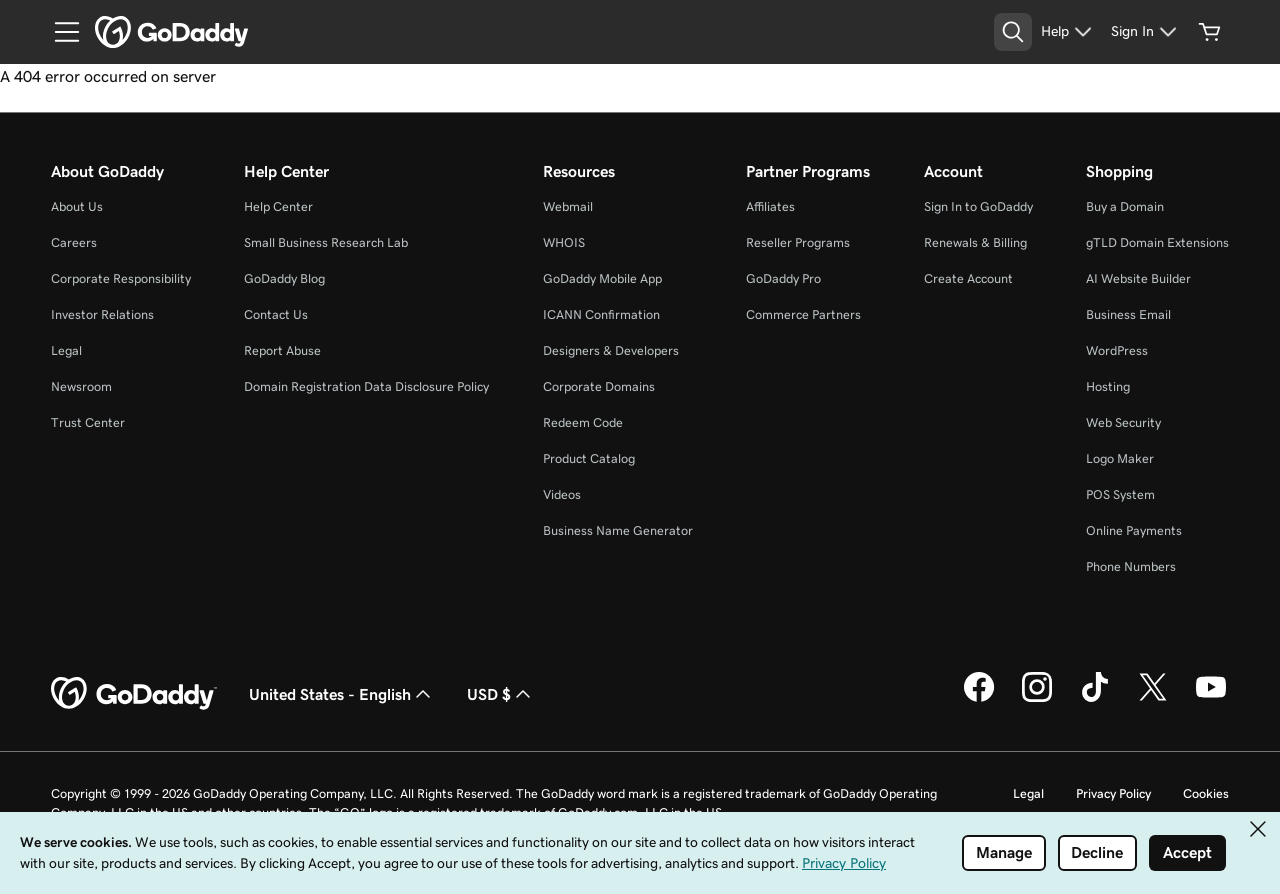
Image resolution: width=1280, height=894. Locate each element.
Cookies (1206, 793)
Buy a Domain (1125, 206)
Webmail (568, 206)
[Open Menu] (59, 32)
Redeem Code (583, 422)
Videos (562, 494)
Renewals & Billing (975, 242)
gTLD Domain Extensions (1157, 242)
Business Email (1128, 314)
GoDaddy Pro (783, 278)
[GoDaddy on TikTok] (1095, 699)
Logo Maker (1120, 458)
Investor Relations (102, 314)
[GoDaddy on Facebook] (979, 699)
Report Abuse (282, 350)
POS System (1120, 494)
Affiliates (770, 206)
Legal (66, 350)
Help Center (278, 206)
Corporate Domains (599, 386)
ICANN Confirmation (601, 314)
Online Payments (1134, 530)
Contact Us (276, 314)
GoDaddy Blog (284, 278)
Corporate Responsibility (121, 278)
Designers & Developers (611, 350)
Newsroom (81, 386)
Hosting (1108, 386)
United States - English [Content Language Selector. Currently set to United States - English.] (342, 694)
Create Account (968, 278)
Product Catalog (589, 458)
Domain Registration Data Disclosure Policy (366, 386)
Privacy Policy (1113, 793)
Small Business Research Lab (326, 242)
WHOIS (564, 242)
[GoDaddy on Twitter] (1153, 699)
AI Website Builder (1138, 278)
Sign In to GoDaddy (978, 206)
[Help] (1069, 32)
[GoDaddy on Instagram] (1037, 699)
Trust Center (88, 422)
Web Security (1123, 422)
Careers (74, 242)
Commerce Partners (803, 314)
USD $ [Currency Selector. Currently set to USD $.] (501, 694)
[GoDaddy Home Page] (134, 694)
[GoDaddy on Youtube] (1211, 699)
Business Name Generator (618, 530)
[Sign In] (1146, 32)
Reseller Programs (798, 242)
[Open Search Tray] (1013, 32)
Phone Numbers (1131, 566)
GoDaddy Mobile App (602, 278)
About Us (77, 206)
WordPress (1117, 350)
